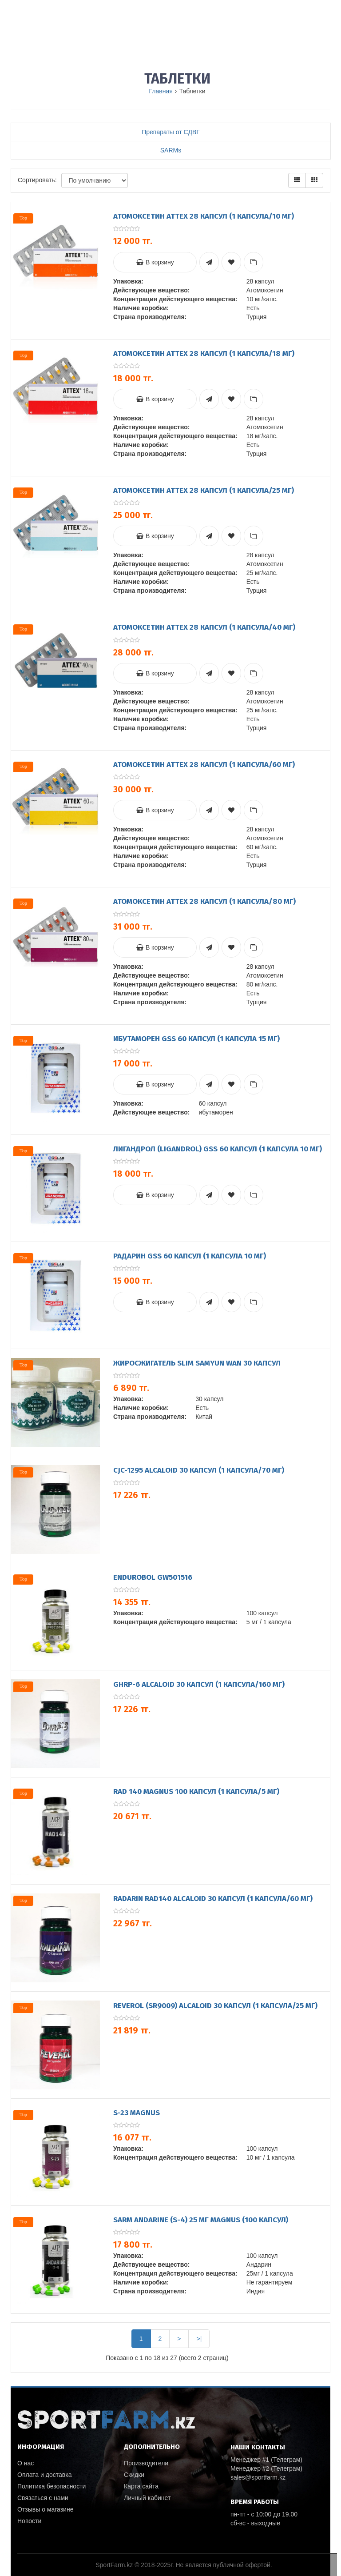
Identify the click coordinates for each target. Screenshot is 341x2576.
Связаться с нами (42, 2497)
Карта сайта (141, 2486)
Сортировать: (37, 180)
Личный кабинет (147, 2497)
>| (199, 2338)
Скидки (134, 2474)
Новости (29, 2520)
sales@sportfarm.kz (257, 2477)
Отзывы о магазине (45, 2509)
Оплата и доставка (44, 2474)
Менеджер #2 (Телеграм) (266, 2468)
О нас (25, 2463)
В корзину (155, 262)
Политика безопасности (51, 2486)
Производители (146, 2463)
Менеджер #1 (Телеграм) (266, 2459)
